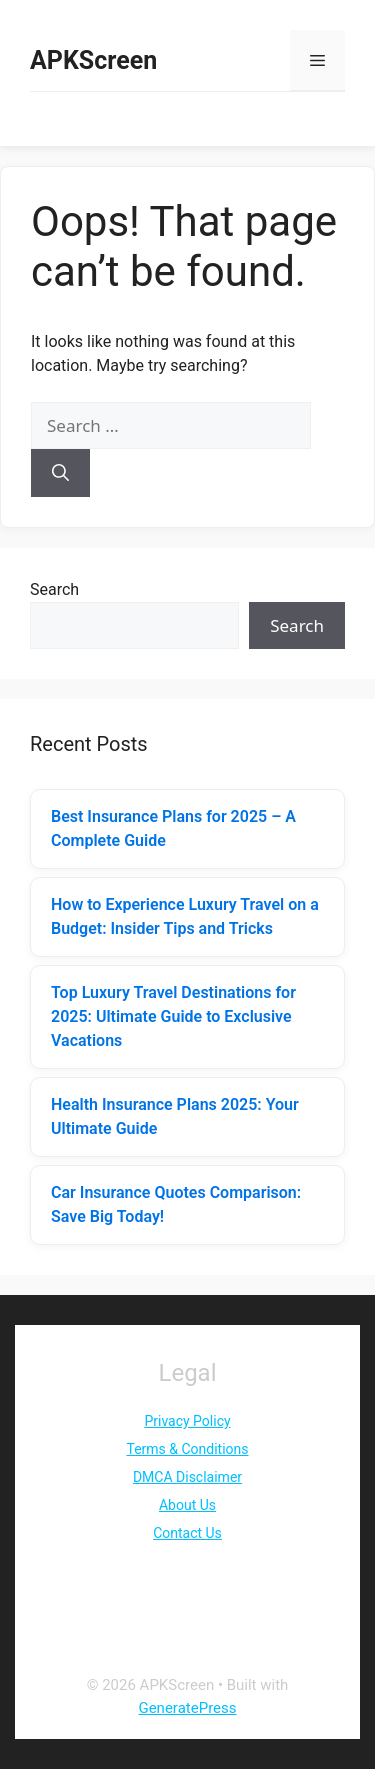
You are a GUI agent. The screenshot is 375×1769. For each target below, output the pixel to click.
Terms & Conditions (187, 1449)
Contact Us (187, 1533)
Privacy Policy (187, 1421)
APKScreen (93, 60)
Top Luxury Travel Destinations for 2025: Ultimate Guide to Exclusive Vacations (173, 1016)
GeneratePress (187, 1708)
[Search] (60, 473)
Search (54, 589)
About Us (187, 1505)
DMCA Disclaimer (187, 1477)
